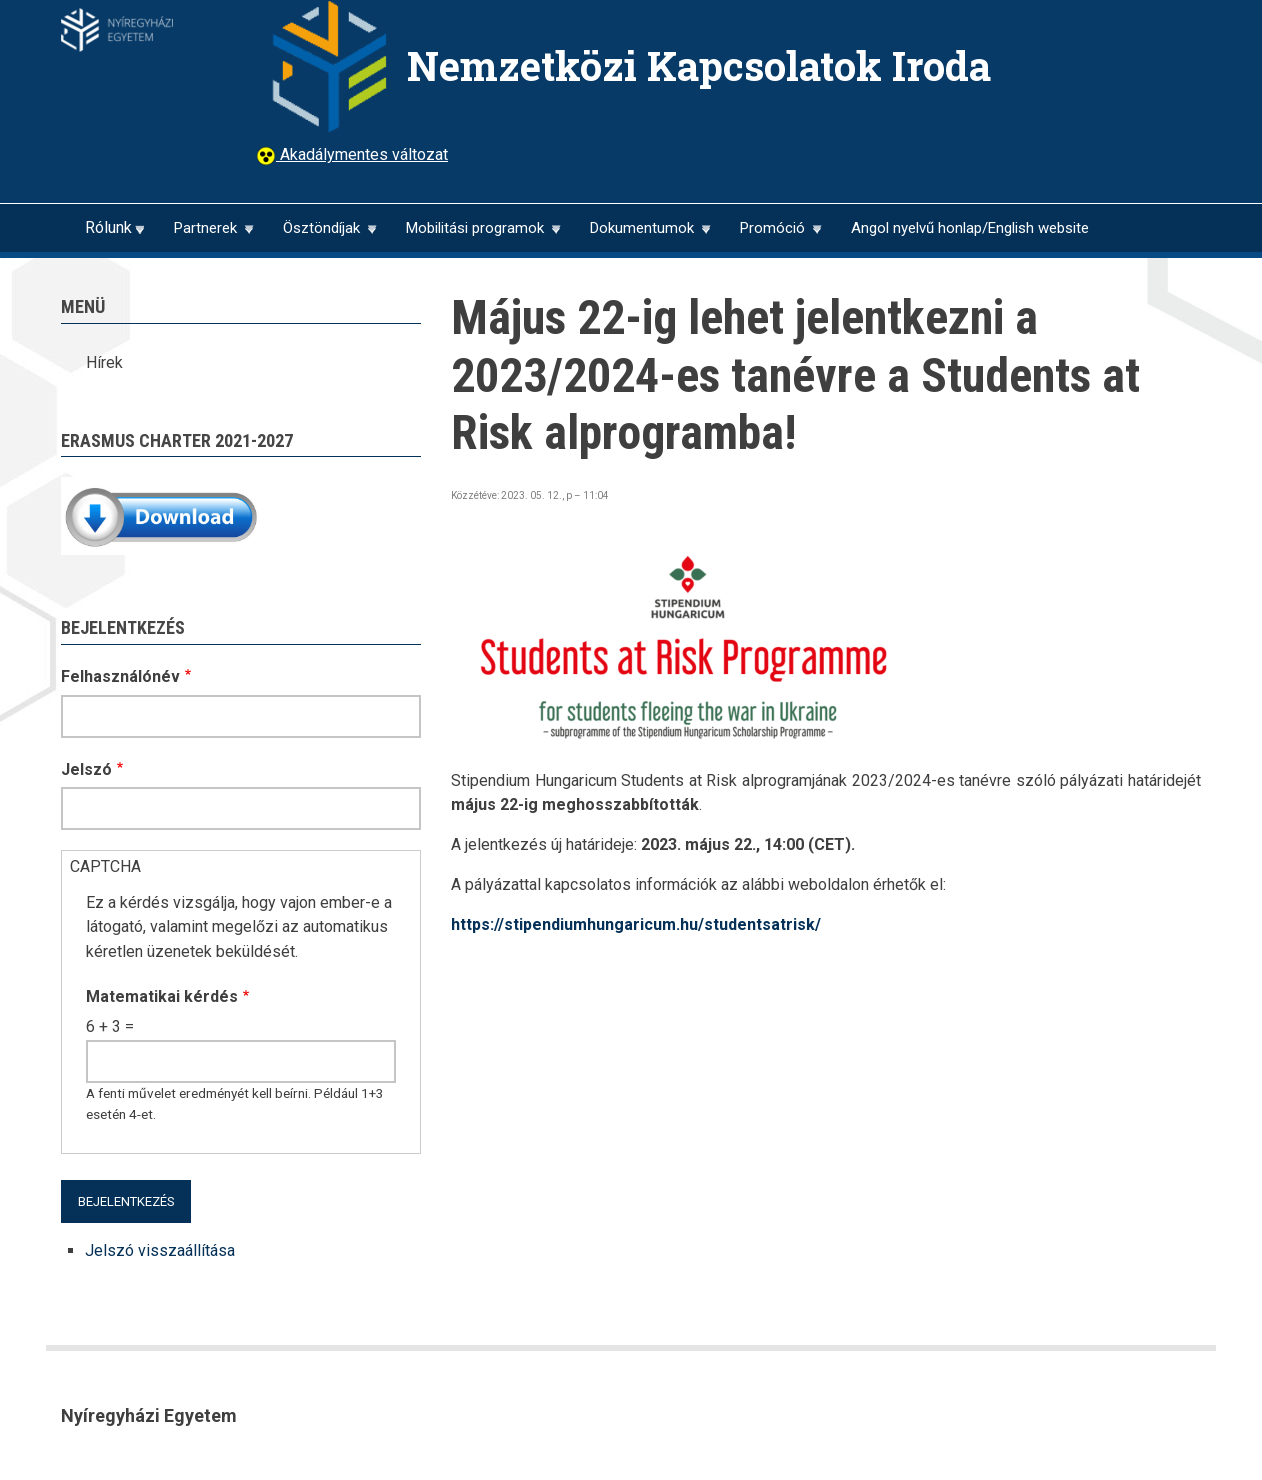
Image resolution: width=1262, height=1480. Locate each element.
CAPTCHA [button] (105, 866)
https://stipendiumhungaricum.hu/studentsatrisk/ (636, 924)
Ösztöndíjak (321, 235)
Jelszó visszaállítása (160, 1250)
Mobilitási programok (474, 235)
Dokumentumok (641, 235)
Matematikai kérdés (162, 996)
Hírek (104, 362)
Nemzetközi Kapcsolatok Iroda (699, 65)
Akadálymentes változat (362, 154)
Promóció (772, 235)
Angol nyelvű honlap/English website (970, 228)
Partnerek (205, 235)
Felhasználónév (120, 676)
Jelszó (86, 769)
